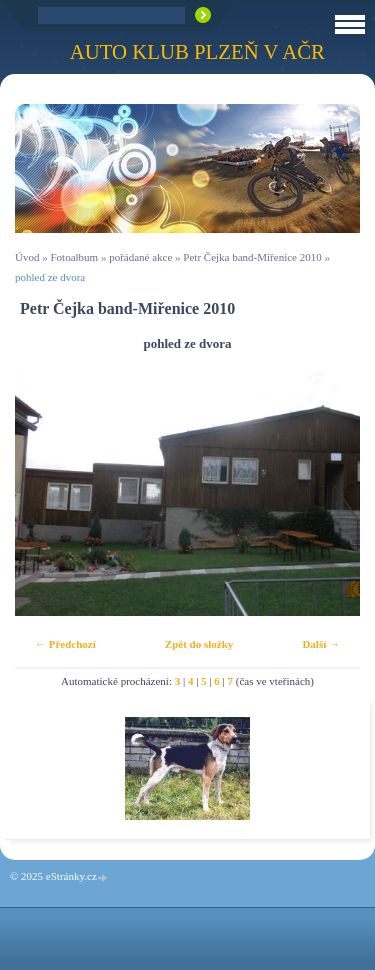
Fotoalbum (74, 257)
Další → (321, 644)
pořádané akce (140, 257)
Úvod (27, 257)
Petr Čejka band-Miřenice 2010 (252, 257)
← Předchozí (65, 644)
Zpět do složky (199, 644)
